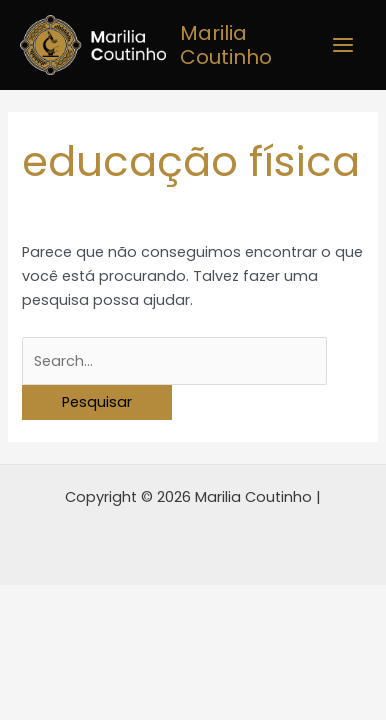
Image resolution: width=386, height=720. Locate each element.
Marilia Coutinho (226, 45)
